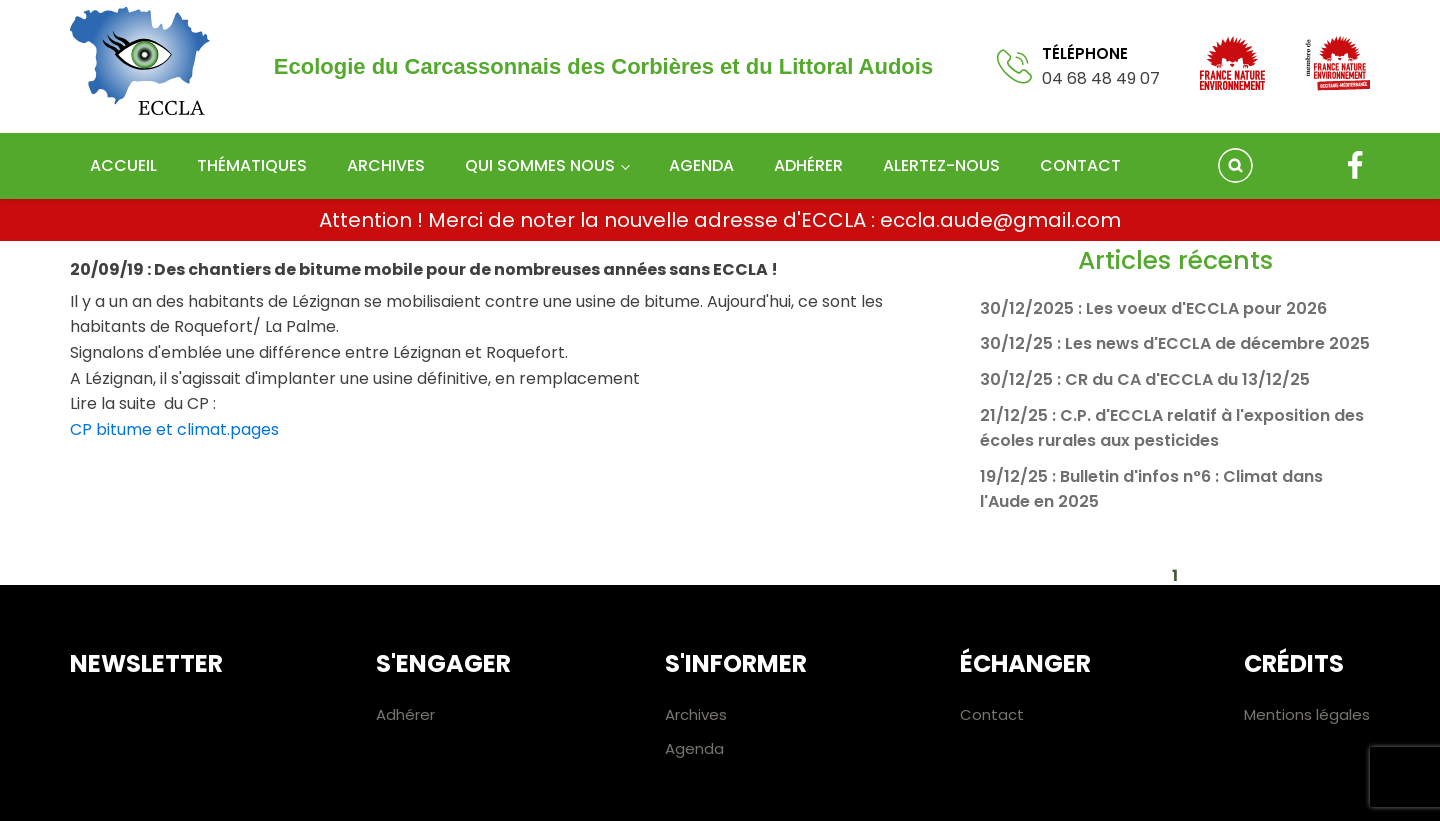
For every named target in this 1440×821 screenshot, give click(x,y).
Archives (386, 165)
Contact (1080, 165)
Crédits (1294, 663)
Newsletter (146, 663)
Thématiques (252, 165)
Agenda (701, 165)
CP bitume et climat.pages (174, 429)
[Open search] (1235, 165)
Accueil (123, 165)
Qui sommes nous (540, 165)
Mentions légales (1307, 714)
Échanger (1025, 663)
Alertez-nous (941, 165)
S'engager (443, 663)
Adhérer (808, 165)
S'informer (736, 663)
